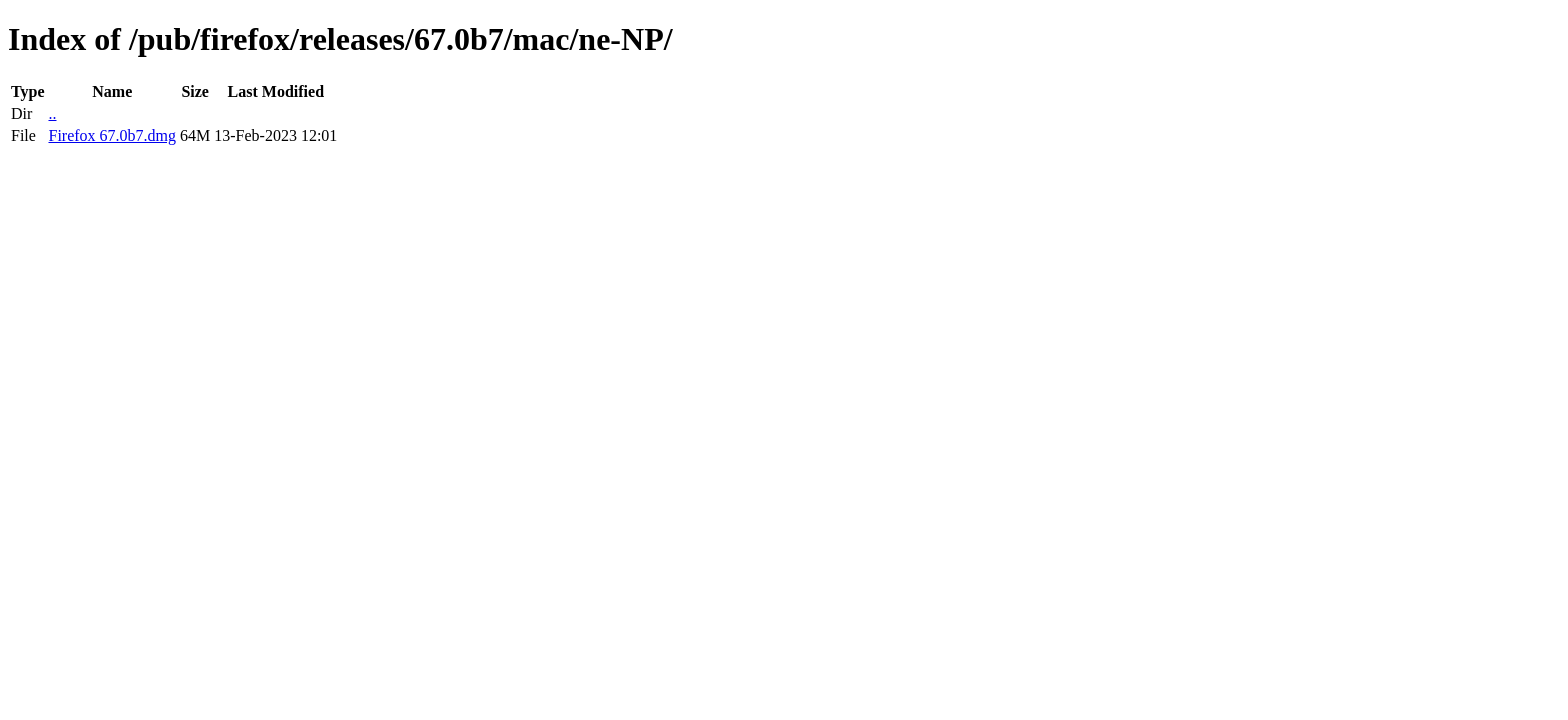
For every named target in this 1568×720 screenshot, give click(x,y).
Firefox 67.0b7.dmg (112, 135)
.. (52, 113)
